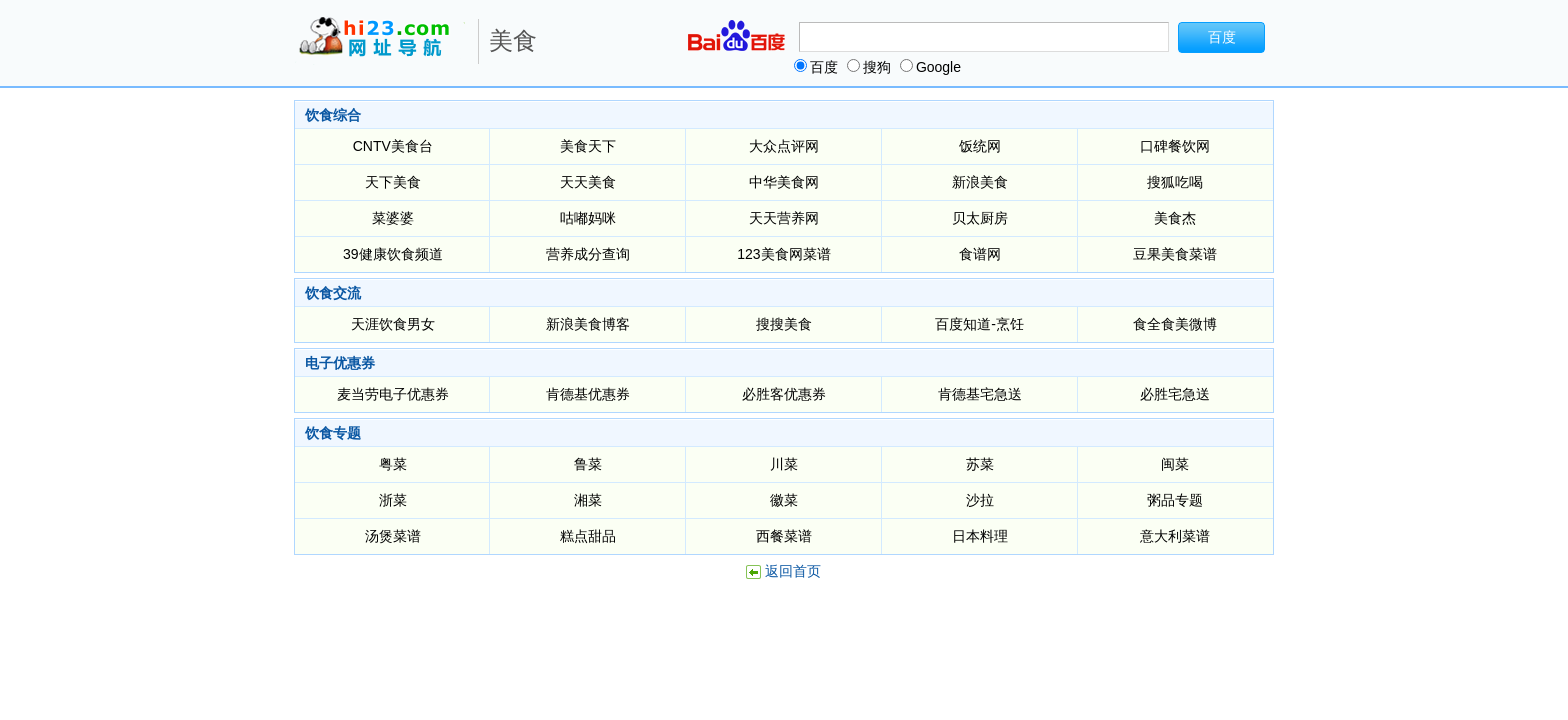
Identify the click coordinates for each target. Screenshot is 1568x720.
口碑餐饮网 (1175, 146)
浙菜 (393, 500)
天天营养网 (784, 218)
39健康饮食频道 (393, 254)
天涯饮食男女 (393, 324)
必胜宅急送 (1175, 394)
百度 (816, 67)
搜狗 (869, 67)
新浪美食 (980, 182)
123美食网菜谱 (783, 254)
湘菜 (588, 500)
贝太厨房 (980, 218)
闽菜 (1175, 464)
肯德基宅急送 (980, 394)
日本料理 (980, 536)
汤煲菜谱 (393, 536)
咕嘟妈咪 (588, 218)
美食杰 (1175, 218)
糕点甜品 (588, 536)
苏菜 (980, 464)
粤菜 (393, 464)
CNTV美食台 (393, 146)
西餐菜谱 (784, 536)
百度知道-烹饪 (979, 324)
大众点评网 (784, 146)
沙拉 (980, 500)
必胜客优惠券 (784, 394)
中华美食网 (784, 182)
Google (930, 67)
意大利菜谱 (1175, 536)
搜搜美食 (784, 324)
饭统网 (980, 146)
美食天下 (588, 146)
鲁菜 (588, 464)
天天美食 (588, 182)
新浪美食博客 (588, 324)
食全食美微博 (1175, 324)
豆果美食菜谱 (1175, 254)
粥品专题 (1175, 500)
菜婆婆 (393, 218)
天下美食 (393, 182)
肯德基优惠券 (588, 394)
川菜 (784, 464)
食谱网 (980, 254)
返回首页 (793, 571)
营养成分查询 (588, 254)
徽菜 (784, 500)
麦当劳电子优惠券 (393, 394)
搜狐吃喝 (1175, 182)
